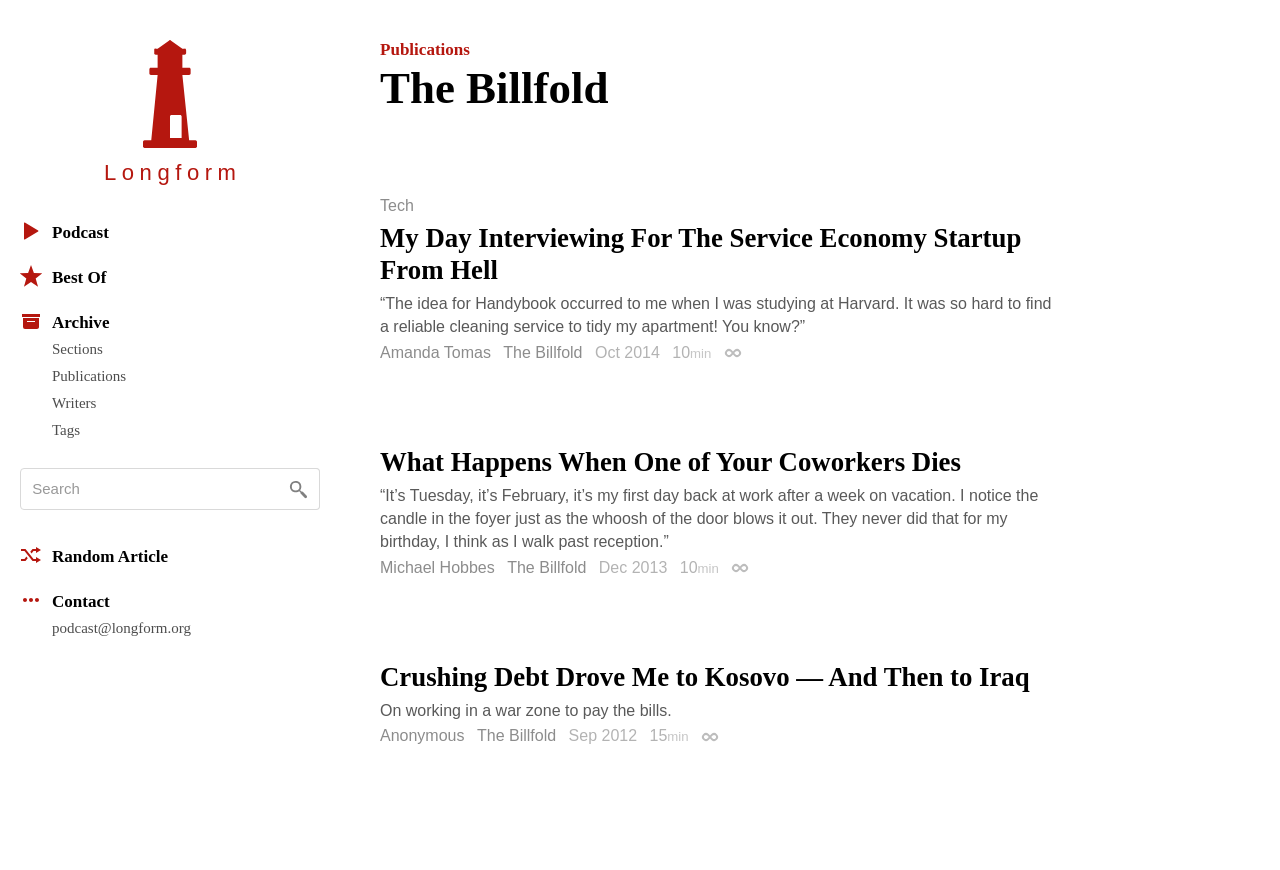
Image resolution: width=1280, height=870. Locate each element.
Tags (66, 430)
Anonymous (422, 735)
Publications (89, 376)
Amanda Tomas (435, 352)
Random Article (94, 555)
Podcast (64, 231)
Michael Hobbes (437, 567)
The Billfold (542, 352)
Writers (74, 403)
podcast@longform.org (121, 628)
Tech (397, 206)
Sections (77, 349)
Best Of (63, 276)
